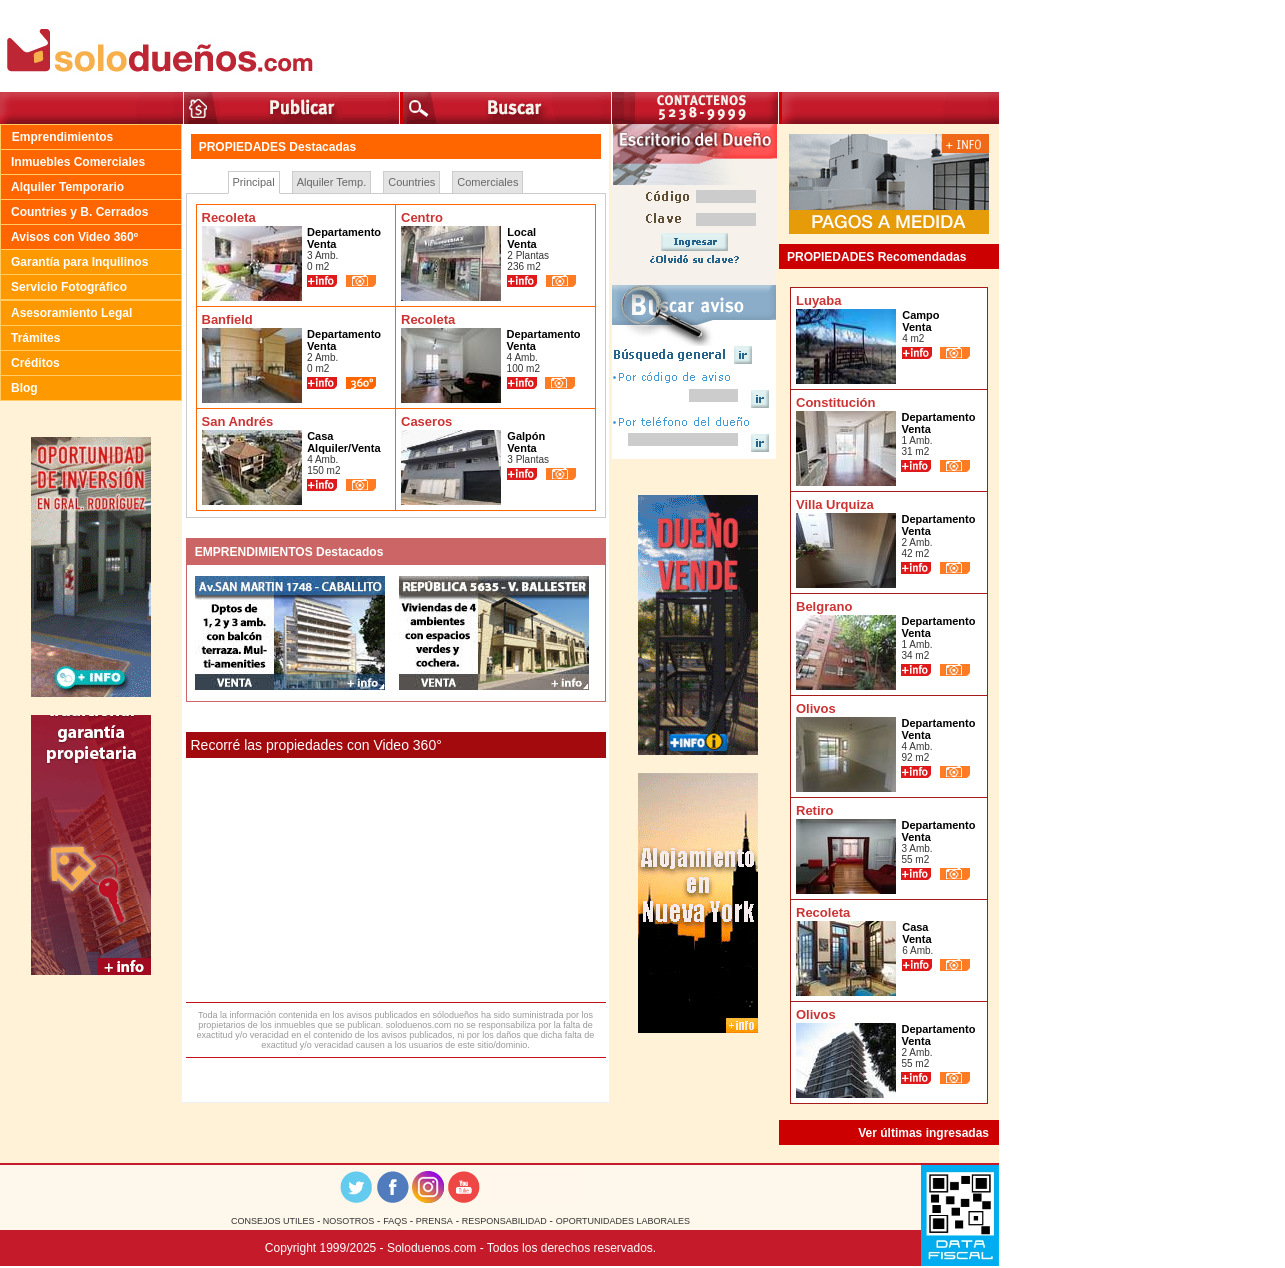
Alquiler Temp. (332, 182)
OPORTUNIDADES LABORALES (623, 1221)
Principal (254, 182)
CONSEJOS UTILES (274, 1221)
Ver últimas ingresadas (923, 1133)
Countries (411, 182)
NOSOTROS (347, 1221)
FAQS (396, 1221)
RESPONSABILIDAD (504, 1221)
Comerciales (487, 182)
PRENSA (434, 1221)
